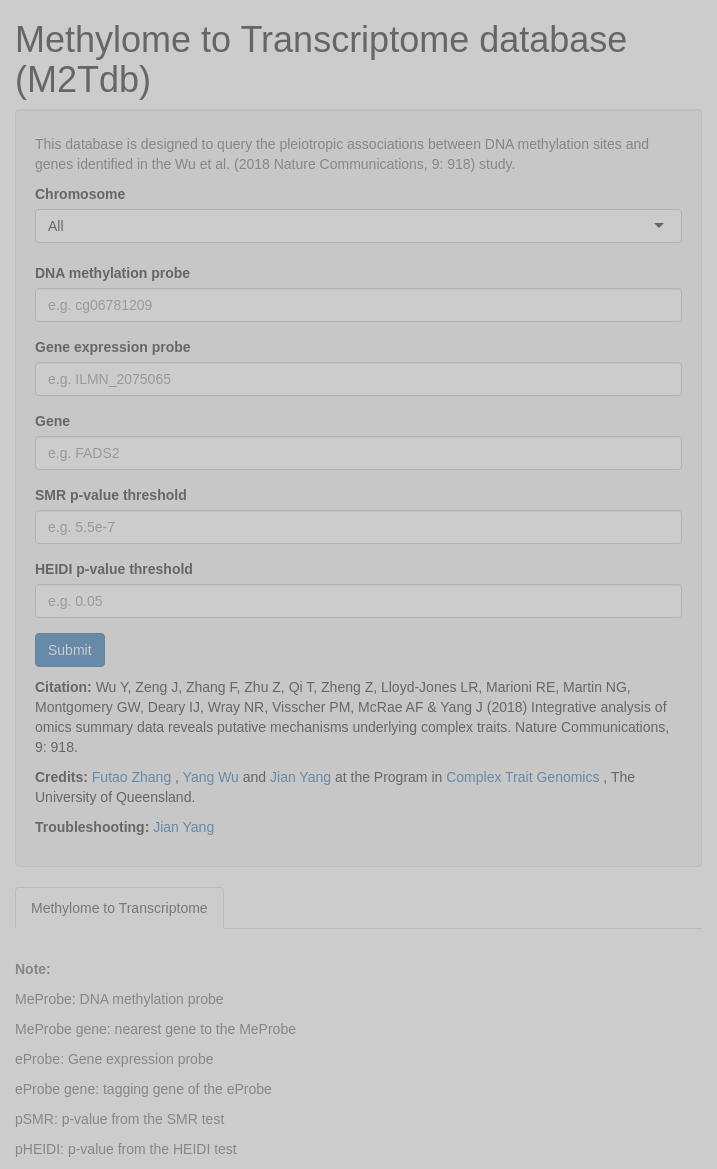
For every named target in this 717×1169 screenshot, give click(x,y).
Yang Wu (211, 777)
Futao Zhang (131, 777)
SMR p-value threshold (111, 495)
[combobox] (66, 226)
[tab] (242, 898)
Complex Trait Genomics (522, 777)
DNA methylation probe (112, 273)
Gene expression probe (113, 347)
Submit (70, 650)
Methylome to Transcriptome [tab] (119, 908)
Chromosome (80, 194)
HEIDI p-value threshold (114, 569)
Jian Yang (300, 777)
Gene (52, 421)
